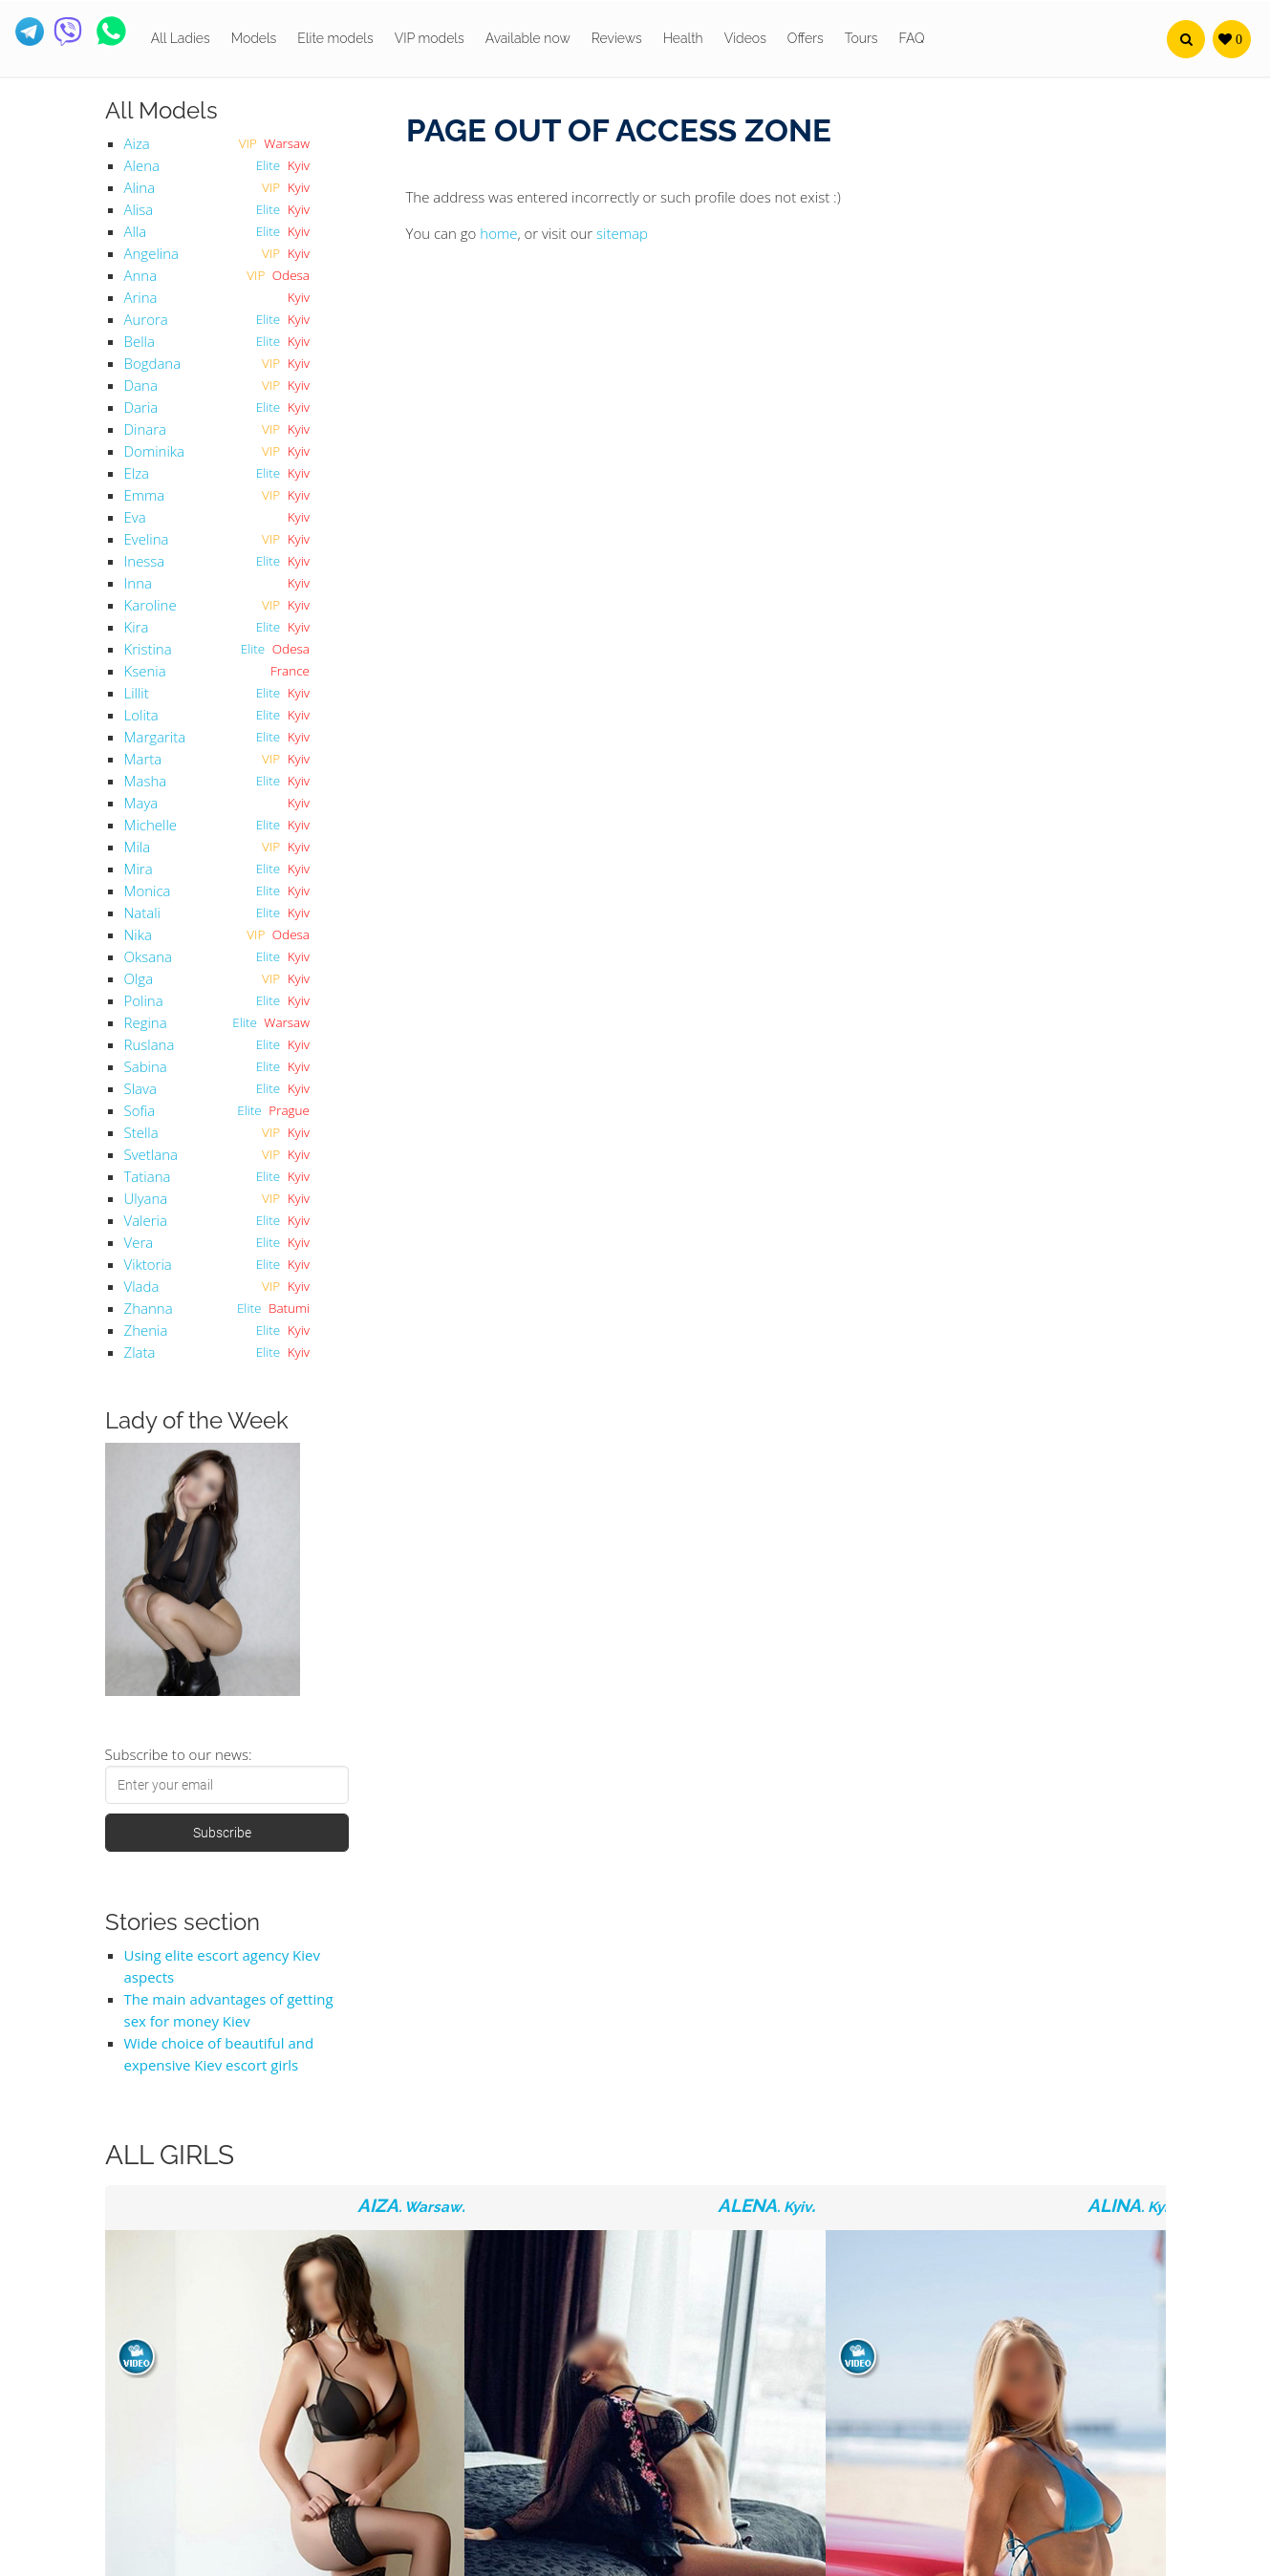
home (498, 233)
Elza (137, 473)
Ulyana (146, 1198)
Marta (143, 758)
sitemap (622, 233)
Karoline (150, 604)
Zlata (140, 1352)
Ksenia (145, 670)
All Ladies (180, 38)
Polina (143, 1000)
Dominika (154, 451)
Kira (136, 626)
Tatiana (147, 1176)
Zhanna (148, 1308)
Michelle (151, 824)
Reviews (617, 38)
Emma (144, 494)
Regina (145, 1022)
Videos (745, 38)
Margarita (155, 736)
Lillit (136, 692)
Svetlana (151, 1154)
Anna (141, 275)
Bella (139, 341)
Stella (141, 1132)
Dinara (145, 429)
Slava (140, 1088)
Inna (138, 582)
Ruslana (149, 1044)
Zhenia (146, 1330)
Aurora (146, 319)
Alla (135, 231)
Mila (137, 846)
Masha (145, 780)
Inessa (144, 560)
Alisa (139, 209)
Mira (138, 868)
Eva (135, 516)
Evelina (146, 538)
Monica (147, 890)
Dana (141, 385)
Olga (139, 978)
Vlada (142, 1286)
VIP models (429, 38)
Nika (138, 934)
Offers (805, 38)
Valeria (145, 1220)
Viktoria (148, 1264)
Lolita (141, 714)
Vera (139, 1242)
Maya (141, 802)
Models (254, 38)
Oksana (148, 956)
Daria (141, 407)
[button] (1186, 39)
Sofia (140, 1110)
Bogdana (153, 363)
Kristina (148, 648)
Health (683, 38)
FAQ (912, 38)
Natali (142, 912)
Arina (141, 297)
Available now (527, 38)
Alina (140, 187)
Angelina (151, 253)
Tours (861, 38)
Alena (142, 165)
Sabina (145, 1066)
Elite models (335, 38)
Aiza (137, 143)
